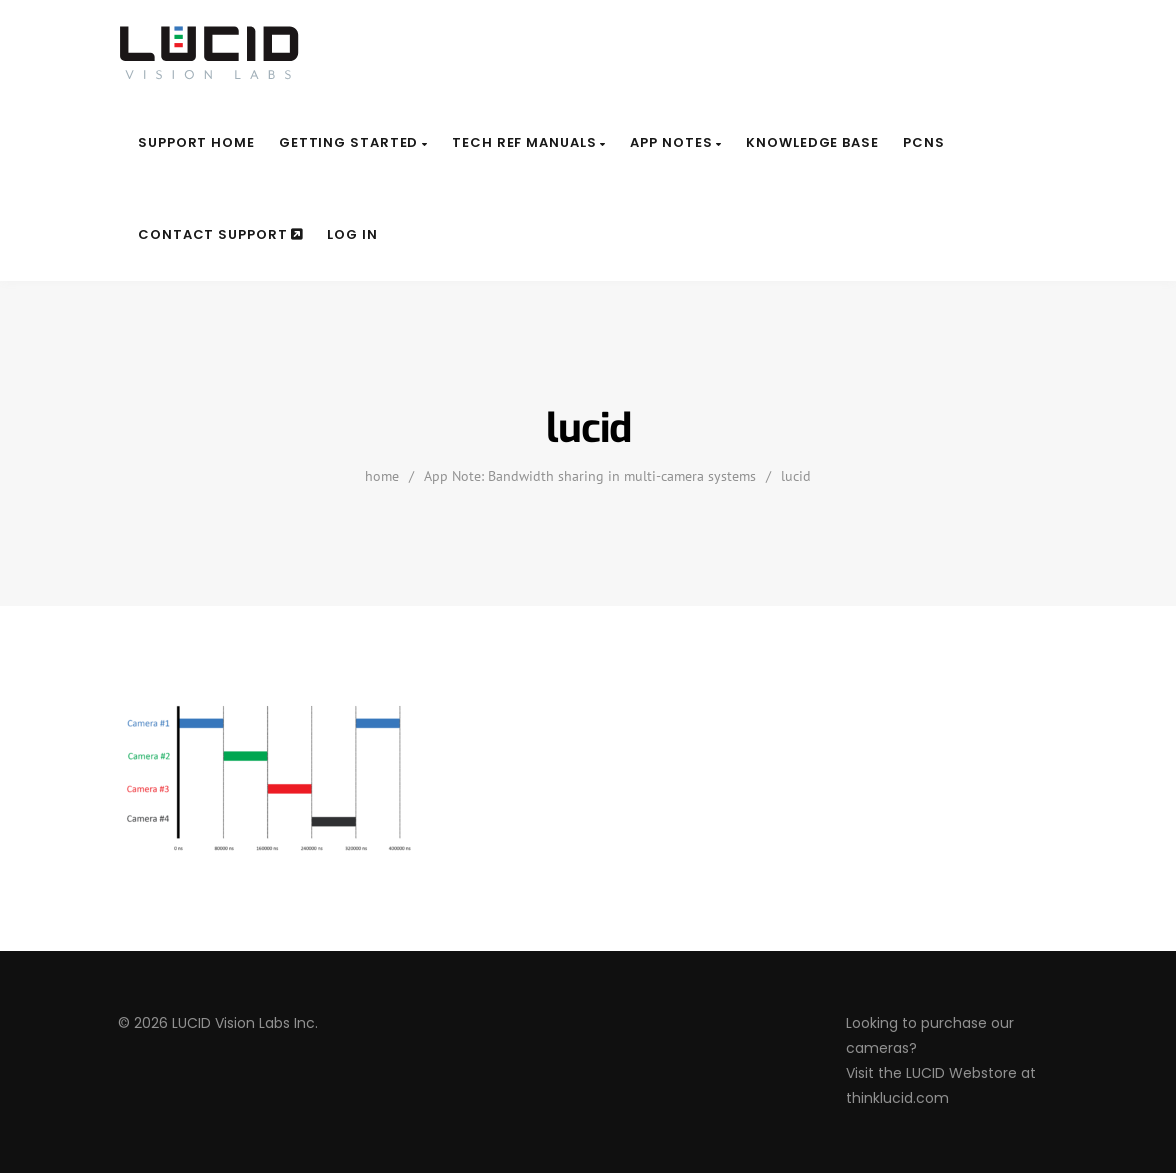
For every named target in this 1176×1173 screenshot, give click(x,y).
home (382, 476)
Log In (352, 234)
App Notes (676, 142)
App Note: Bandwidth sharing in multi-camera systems (590, 476)
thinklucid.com (897, 1098)
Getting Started (353, 142)
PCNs (924, 142)
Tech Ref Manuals (529, 142)
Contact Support (220, 234)
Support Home (196, 142)
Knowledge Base (812, 142)
